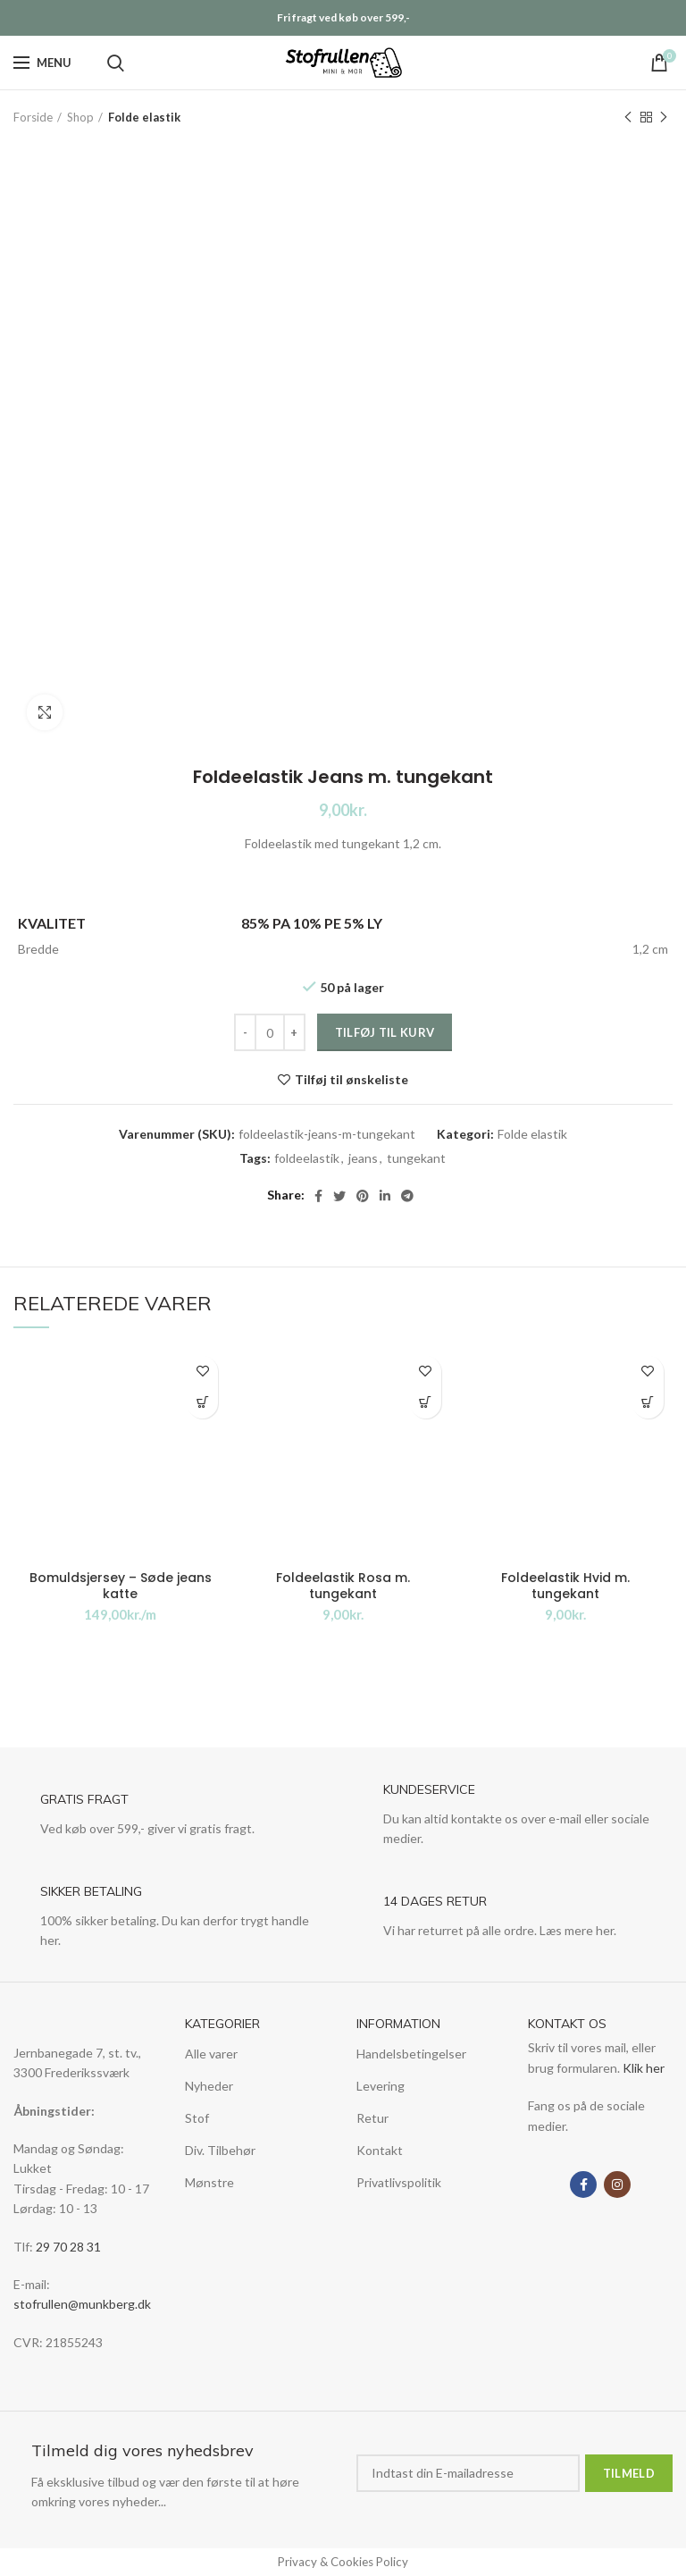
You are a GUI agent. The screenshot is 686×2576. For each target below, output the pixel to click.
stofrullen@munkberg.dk (82, 2303)
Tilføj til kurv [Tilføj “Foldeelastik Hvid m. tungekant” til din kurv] (648, 1402)
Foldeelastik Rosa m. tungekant (343, 1586)
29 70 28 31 (68, 2246)
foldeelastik (306, 1158)
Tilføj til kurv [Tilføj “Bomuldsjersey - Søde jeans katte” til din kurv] (202, 1402)
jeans (363, 1158)
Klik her (644, 2067)
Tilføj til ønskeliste (351, 1079)
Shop (80, 117)
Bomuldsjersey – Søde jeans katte (120, 1586)
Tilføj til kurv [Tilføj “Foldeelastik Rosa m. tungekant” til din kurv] (425, 1402)
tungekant (416, 1158)
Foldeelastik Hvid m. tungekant (565, 1586)
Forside (33, 117)
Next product (663, 117)
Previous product (628, 117)
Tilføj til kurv (385, 1032)
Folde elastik (144, 117)
